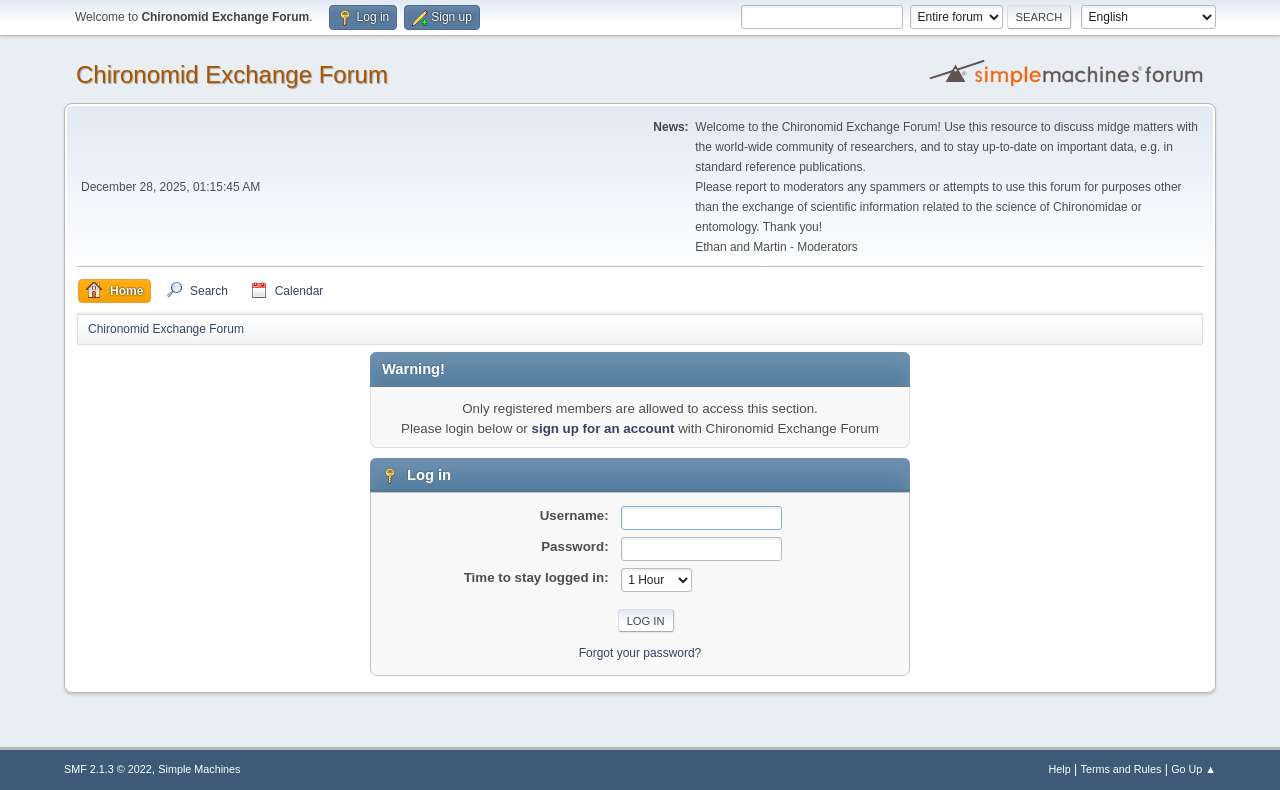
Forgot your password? (640, 653)
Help (1060, 769)
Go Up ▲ (1193, 769)
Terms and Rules (1121, 769)
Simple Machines (199, 769)
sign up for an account (603, 428)
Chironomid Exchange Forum (232, 74)
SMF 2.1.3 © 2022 (108, 769)
